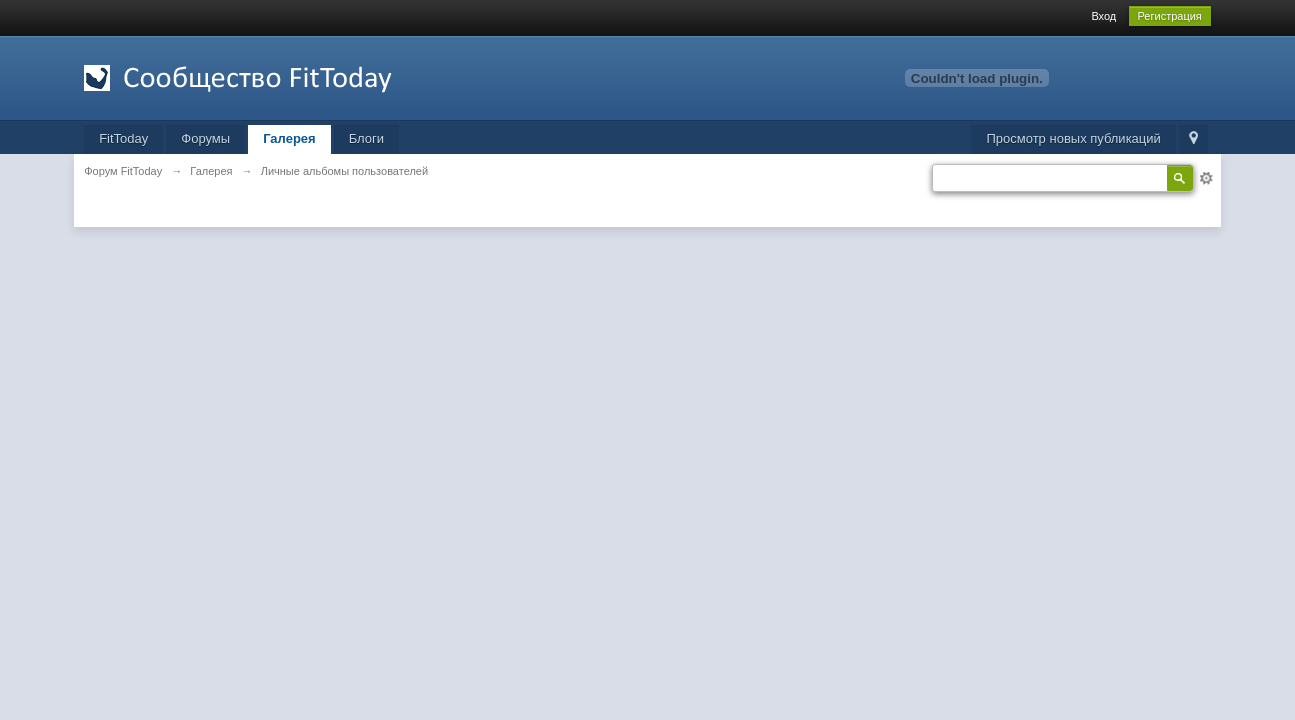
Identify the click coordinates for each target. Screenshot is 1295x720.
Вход (1103, 16)
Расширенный (1206, 178)
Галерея (289, 138)
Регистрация (1170, 16)
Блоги (366, 138)
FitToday (123, 138)
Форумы (205, 138)
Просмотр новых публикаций (1073, 138)
